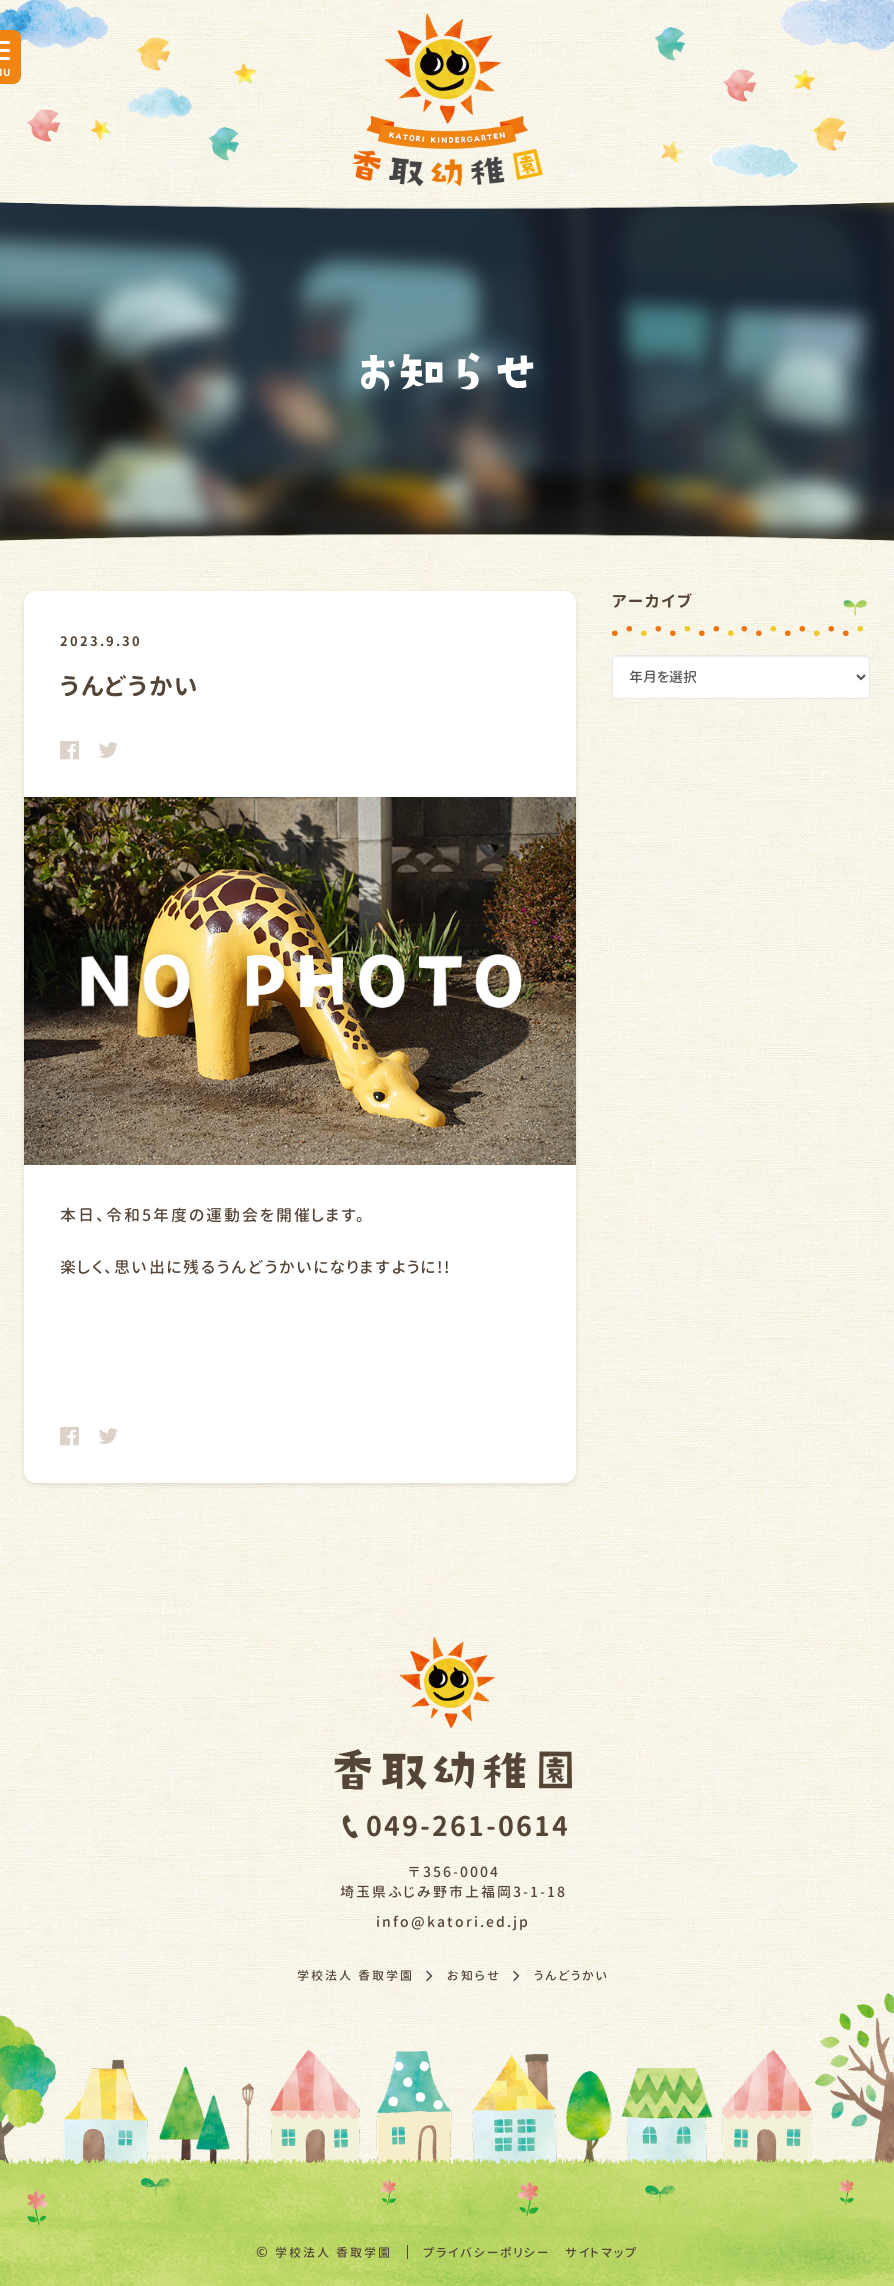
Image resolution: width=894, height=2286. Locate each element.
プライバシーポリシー (486, 2252)
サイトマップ (601, 2252)
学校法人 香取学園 (333, 2252)
